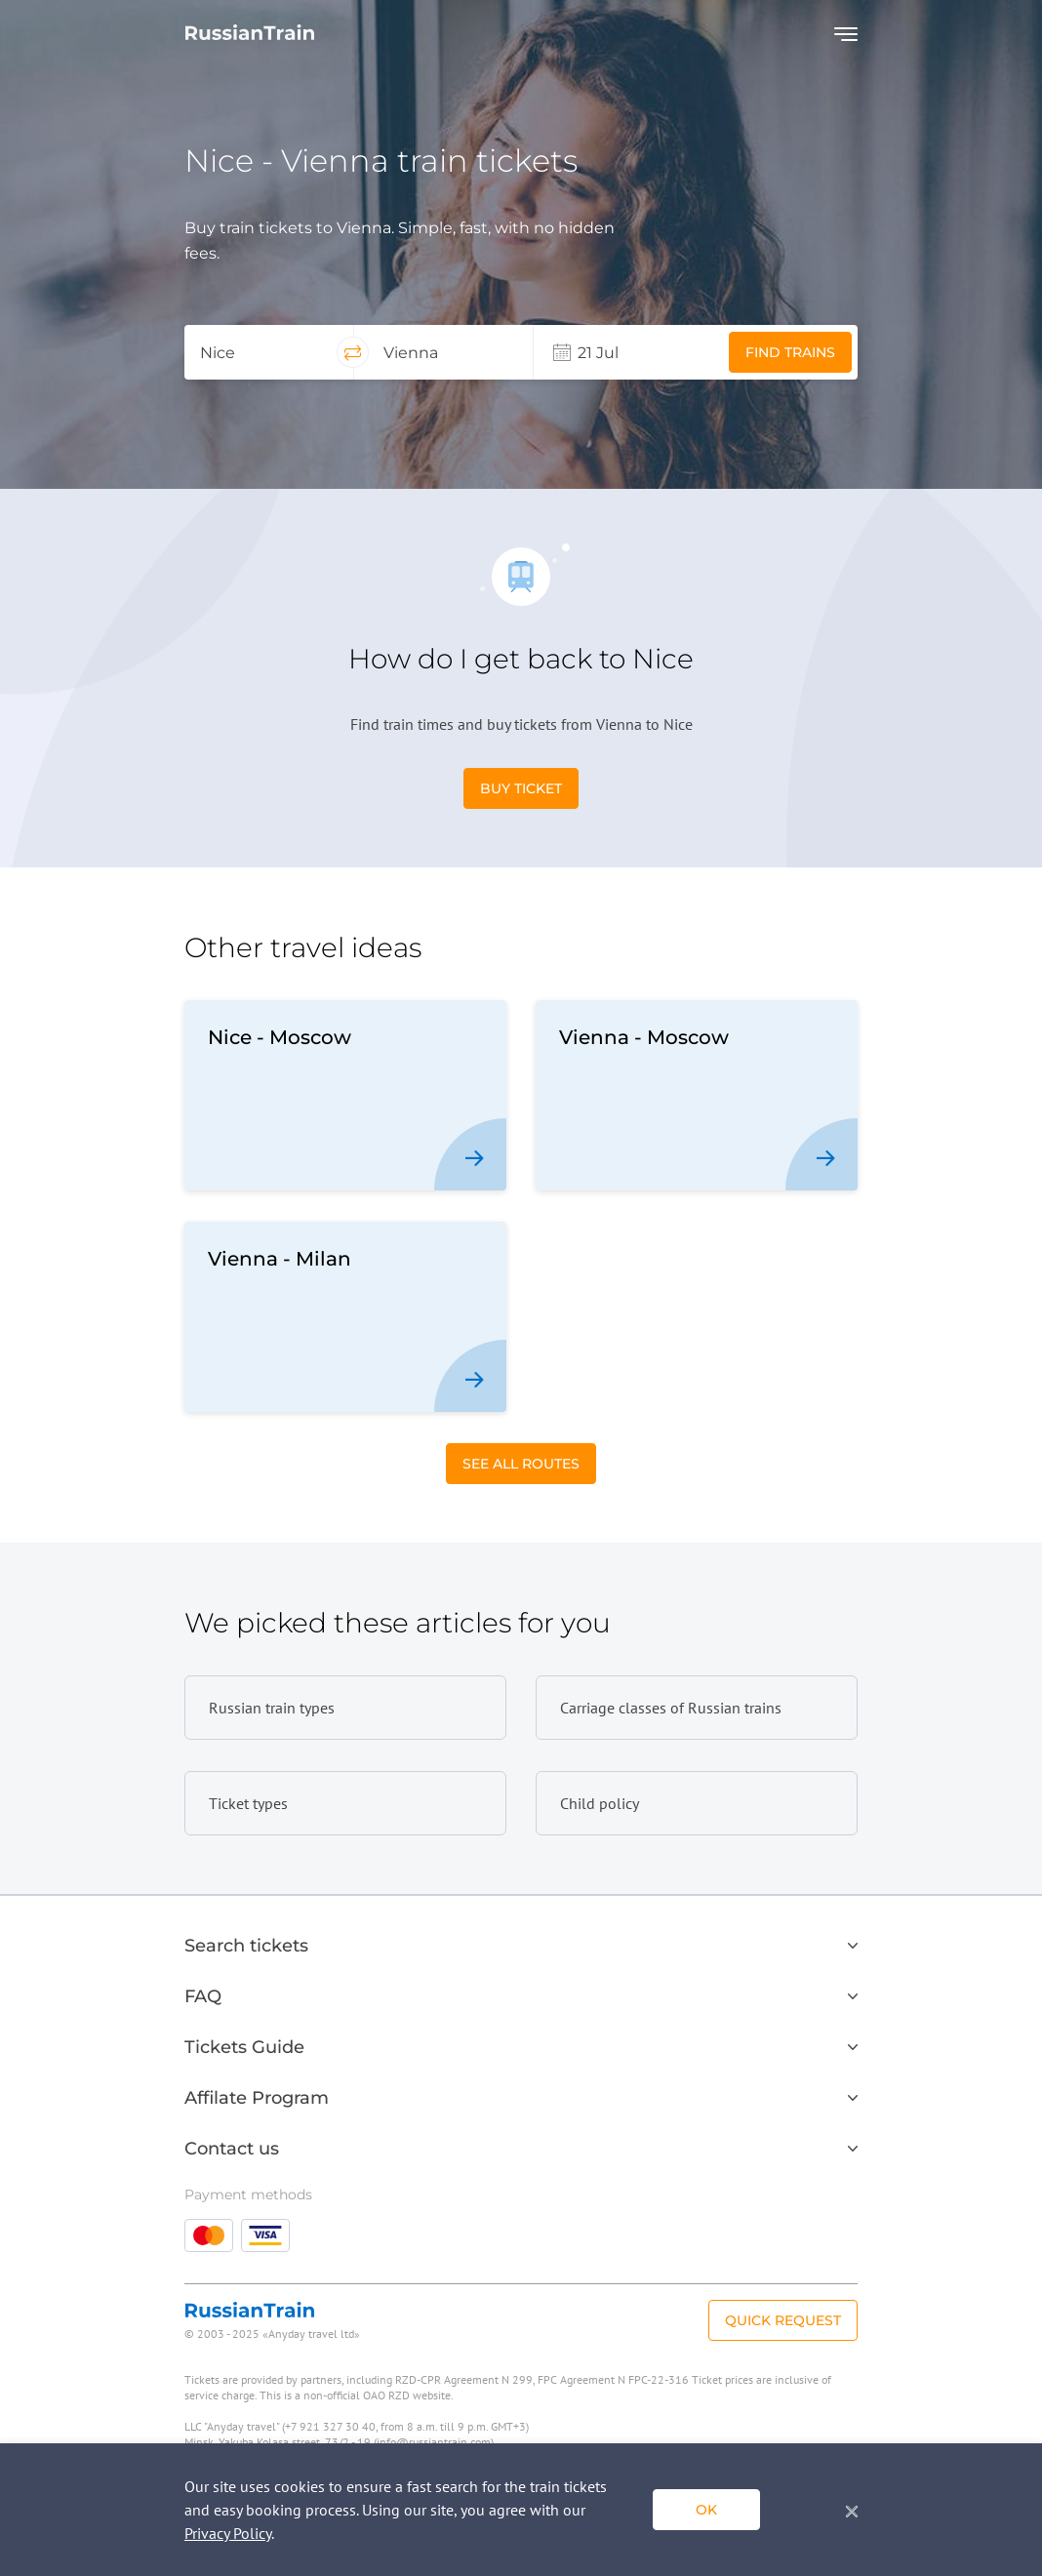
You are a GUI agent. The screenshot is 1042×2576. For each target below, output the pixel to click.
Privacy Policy (227, 2533)
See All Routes (521, 1463)
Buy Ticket (521, 788)
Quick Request (783, 2320)
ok (706, 2509)
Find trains (790, 352)
